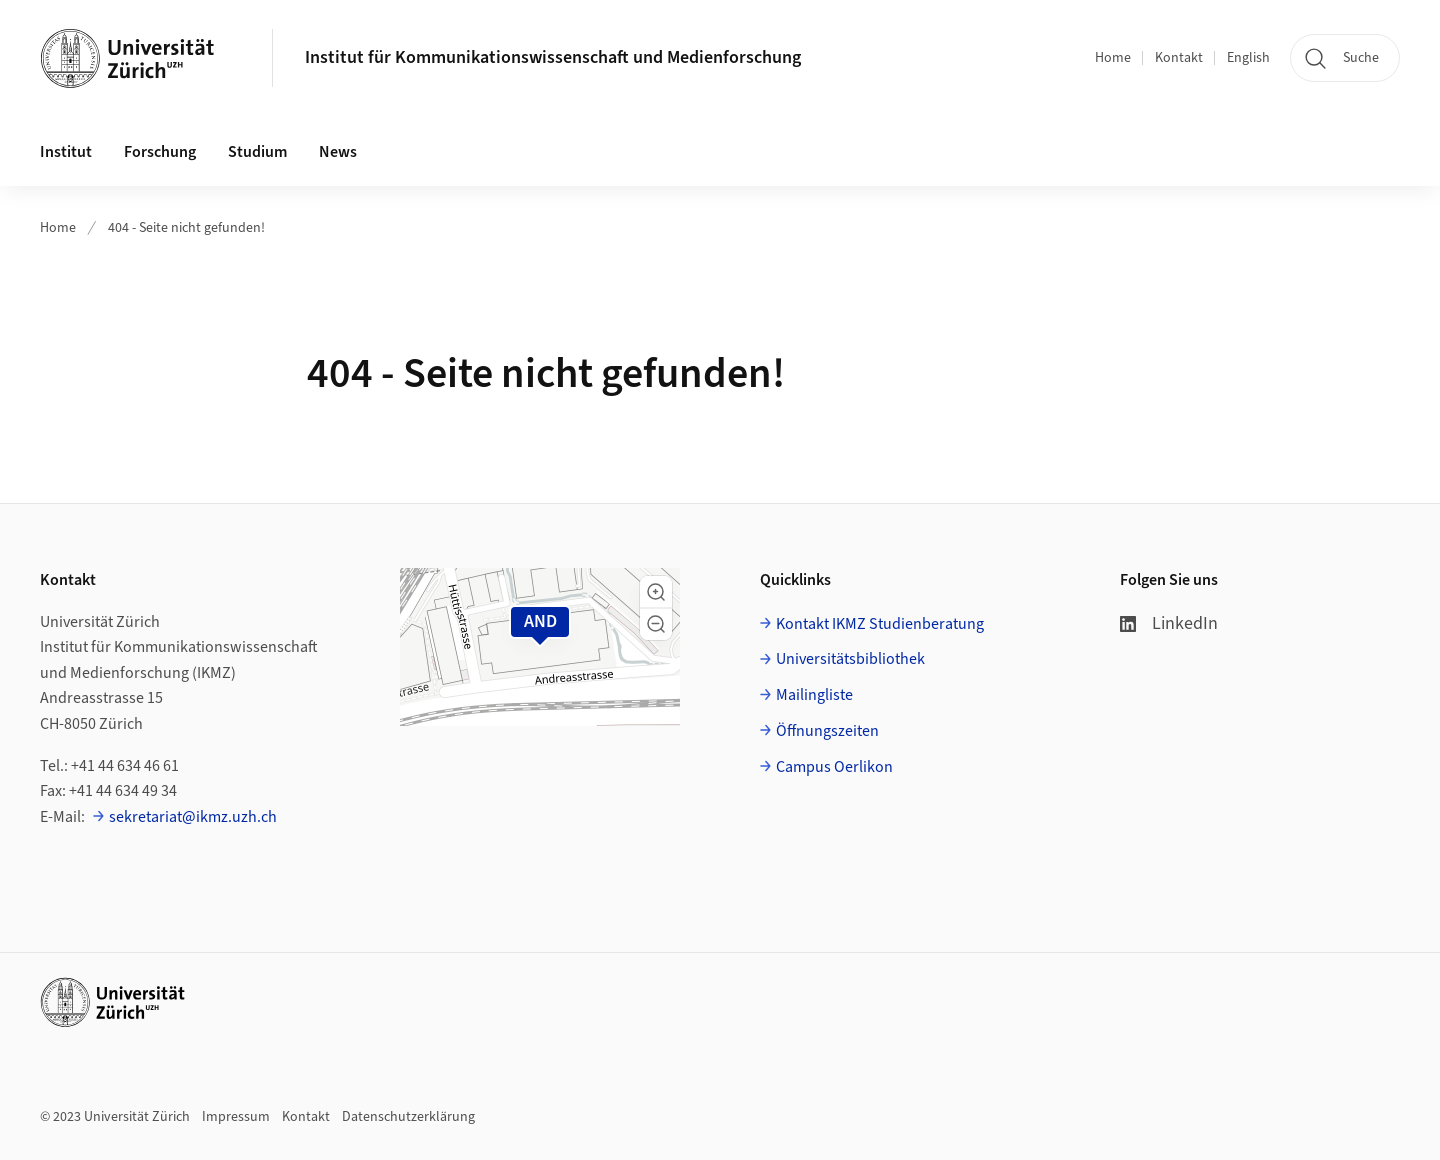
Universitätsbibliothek (850, 659)
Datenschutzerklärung (408, 1117)
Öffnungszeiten (827, 731)
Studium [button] (257, 152)
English (1248, 58)
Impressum (236, 1117)
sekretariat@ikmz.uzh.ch (193, 817)
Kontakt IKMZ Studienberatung (880, 624)
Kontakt (1179, 58)
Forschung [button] (160, 152)
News (338, 152)
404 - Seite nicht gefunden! (186, 228)
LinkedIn (1169, 623)
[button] (656, 592)
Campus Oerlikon (834, 767)
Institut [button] (66, 152)
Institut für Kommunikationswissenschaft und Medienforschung (553, 57)
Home (1113, 58)
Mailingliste (814, 695)
